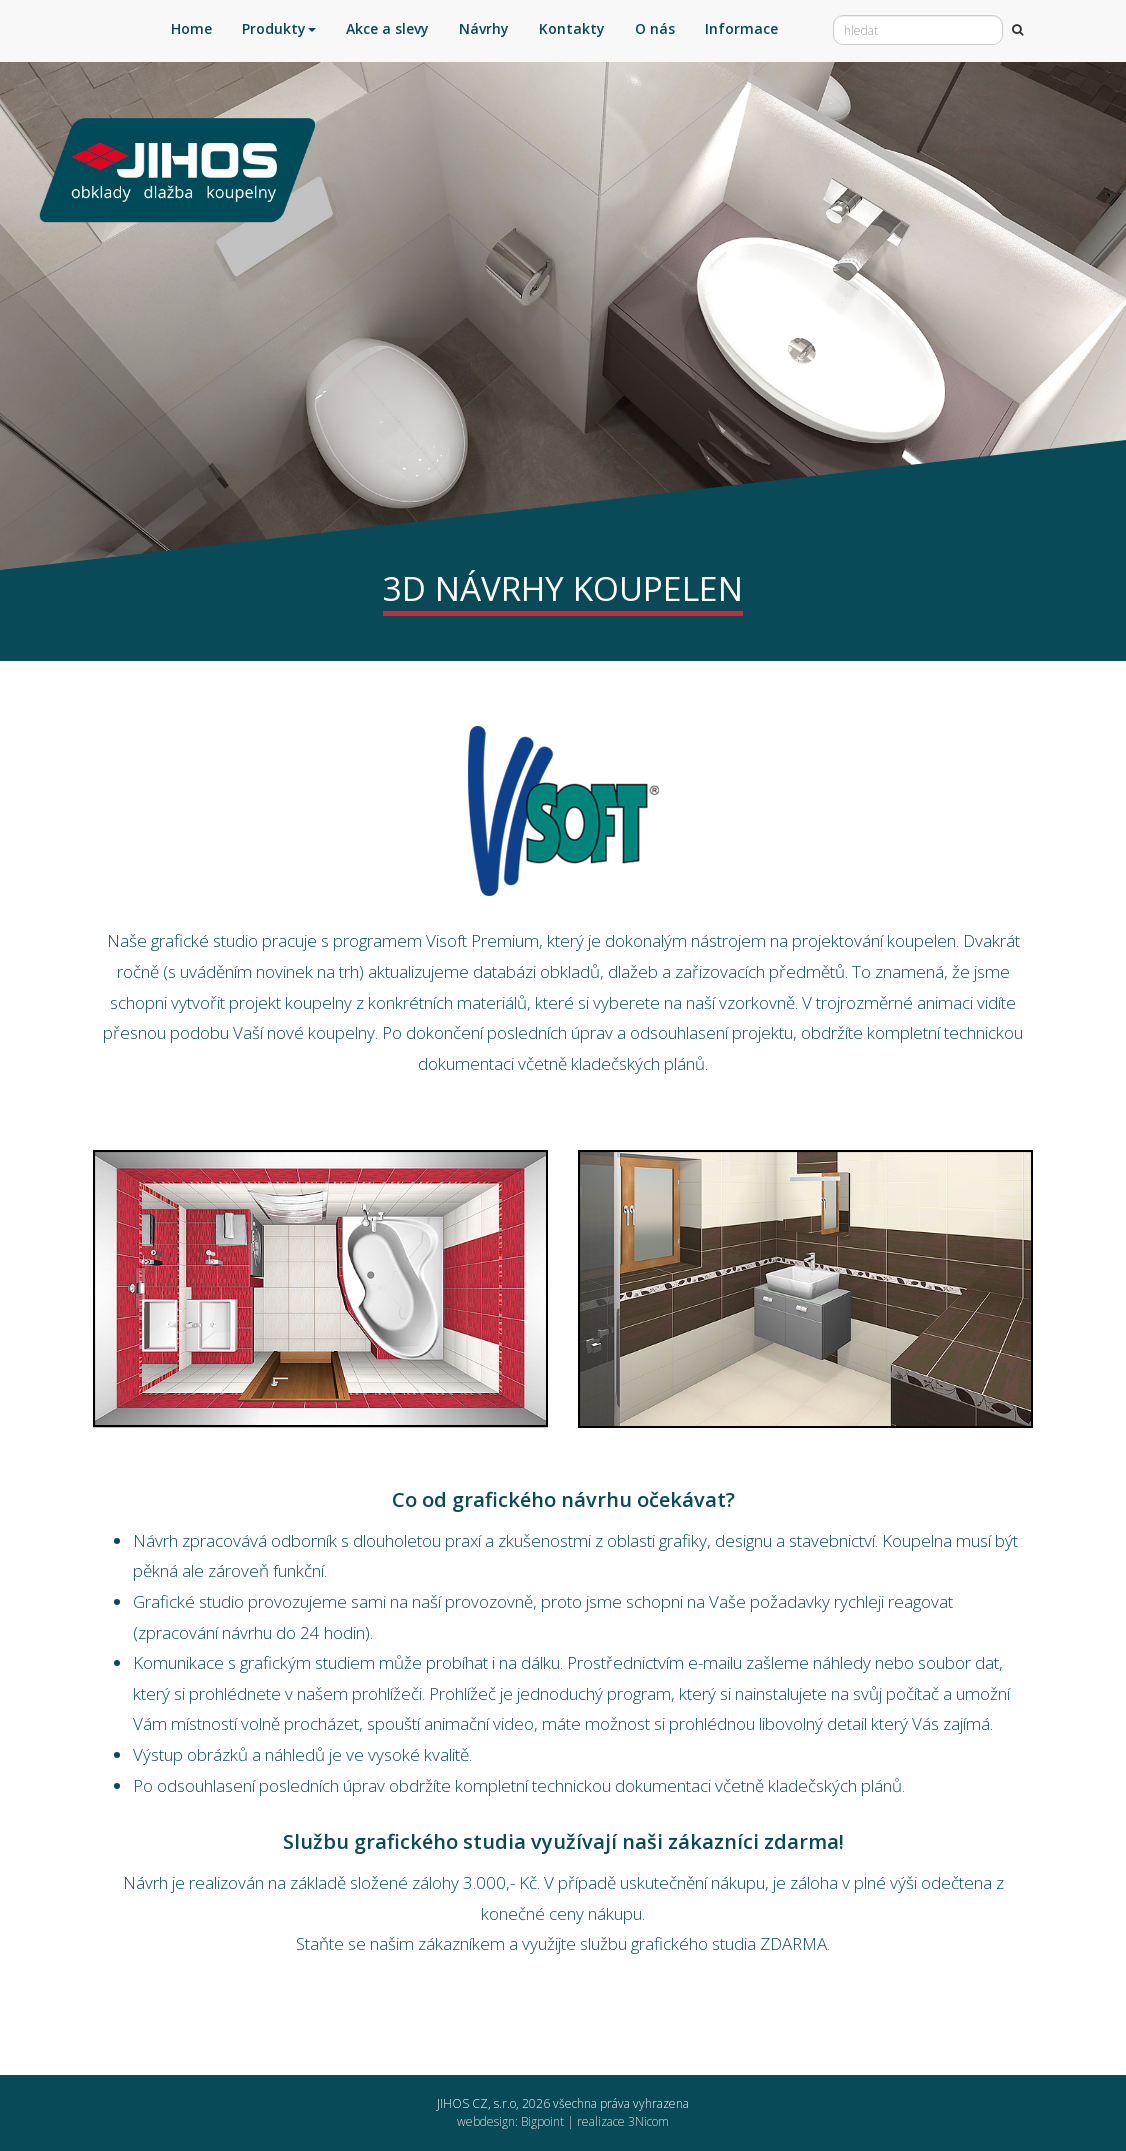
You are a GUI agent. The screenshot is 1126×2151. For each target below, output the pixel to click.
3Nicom (648, 2121)
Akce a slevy (387, 28)
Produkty (279, 28)
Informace (741, 28)
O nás (655, 28)
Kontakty (572, 28)
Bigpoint (542, 2121)
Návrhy (484, 28)
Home (191, 28)
